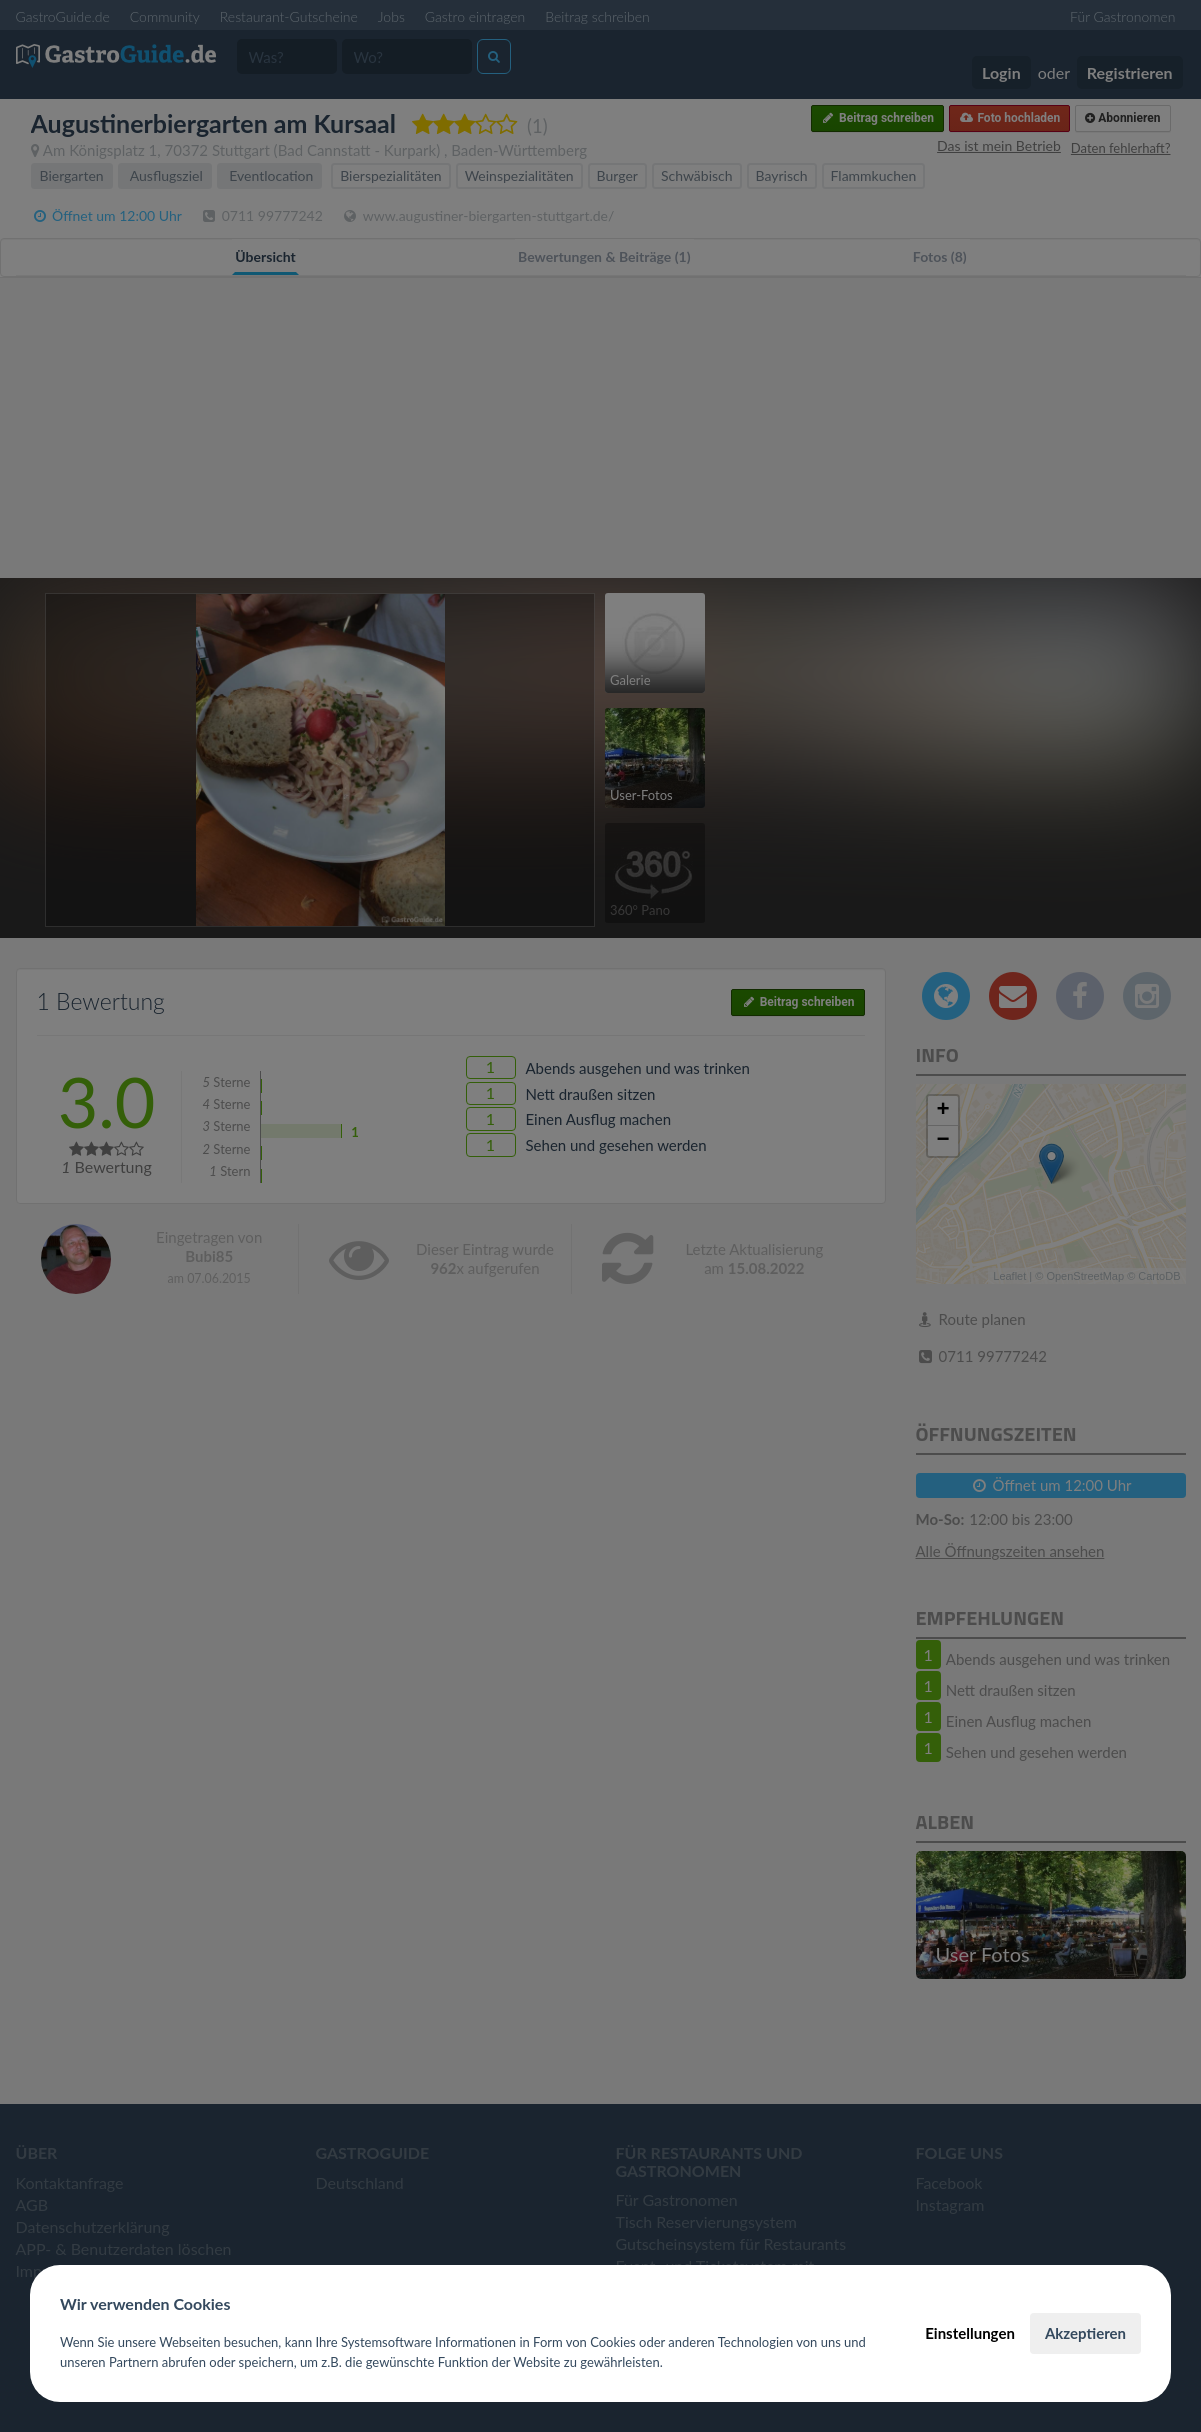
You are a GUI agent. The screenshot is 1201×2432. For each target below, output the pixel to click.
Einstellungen (970, 2333)
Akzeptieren (1085, 2333)
